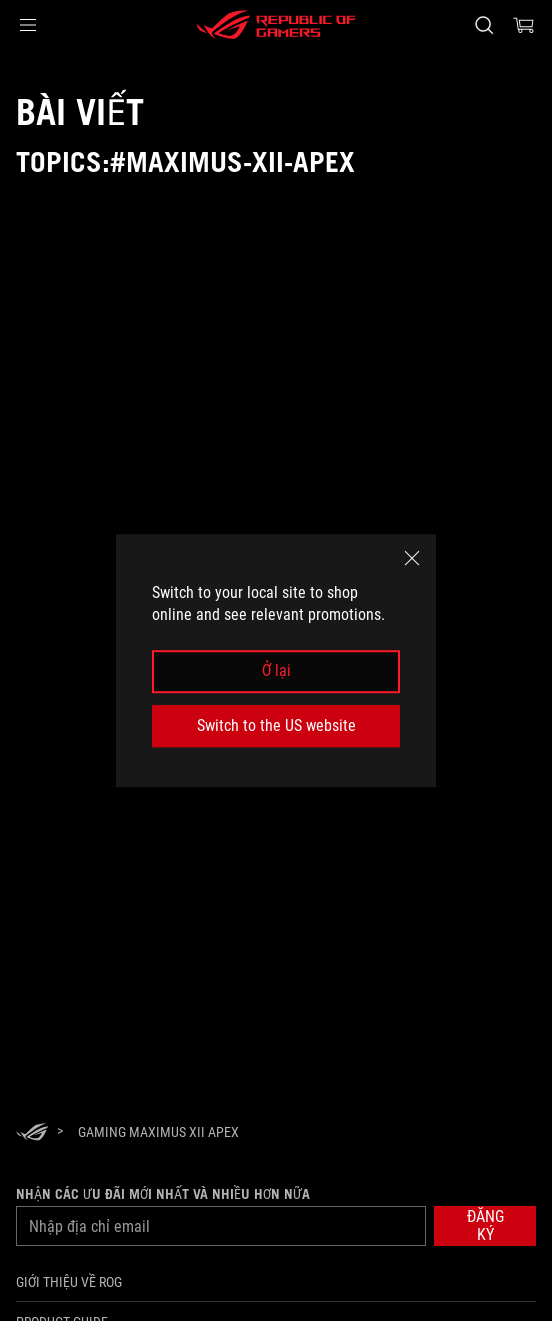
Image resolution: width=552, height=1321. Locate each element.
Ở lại (276, 671)
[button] (28, 25)
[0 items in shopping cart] (524, 25)
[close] (412, 558)
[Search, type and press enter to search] (483, 25)
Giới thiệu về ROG (69, 1282)
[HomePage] (32, 1133)
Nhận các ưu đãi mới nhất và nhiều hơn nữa (163, 1194)
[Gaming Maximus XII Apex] (158, 1132)
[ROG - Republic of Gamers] (276, 25)
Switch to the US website (276, 725)
